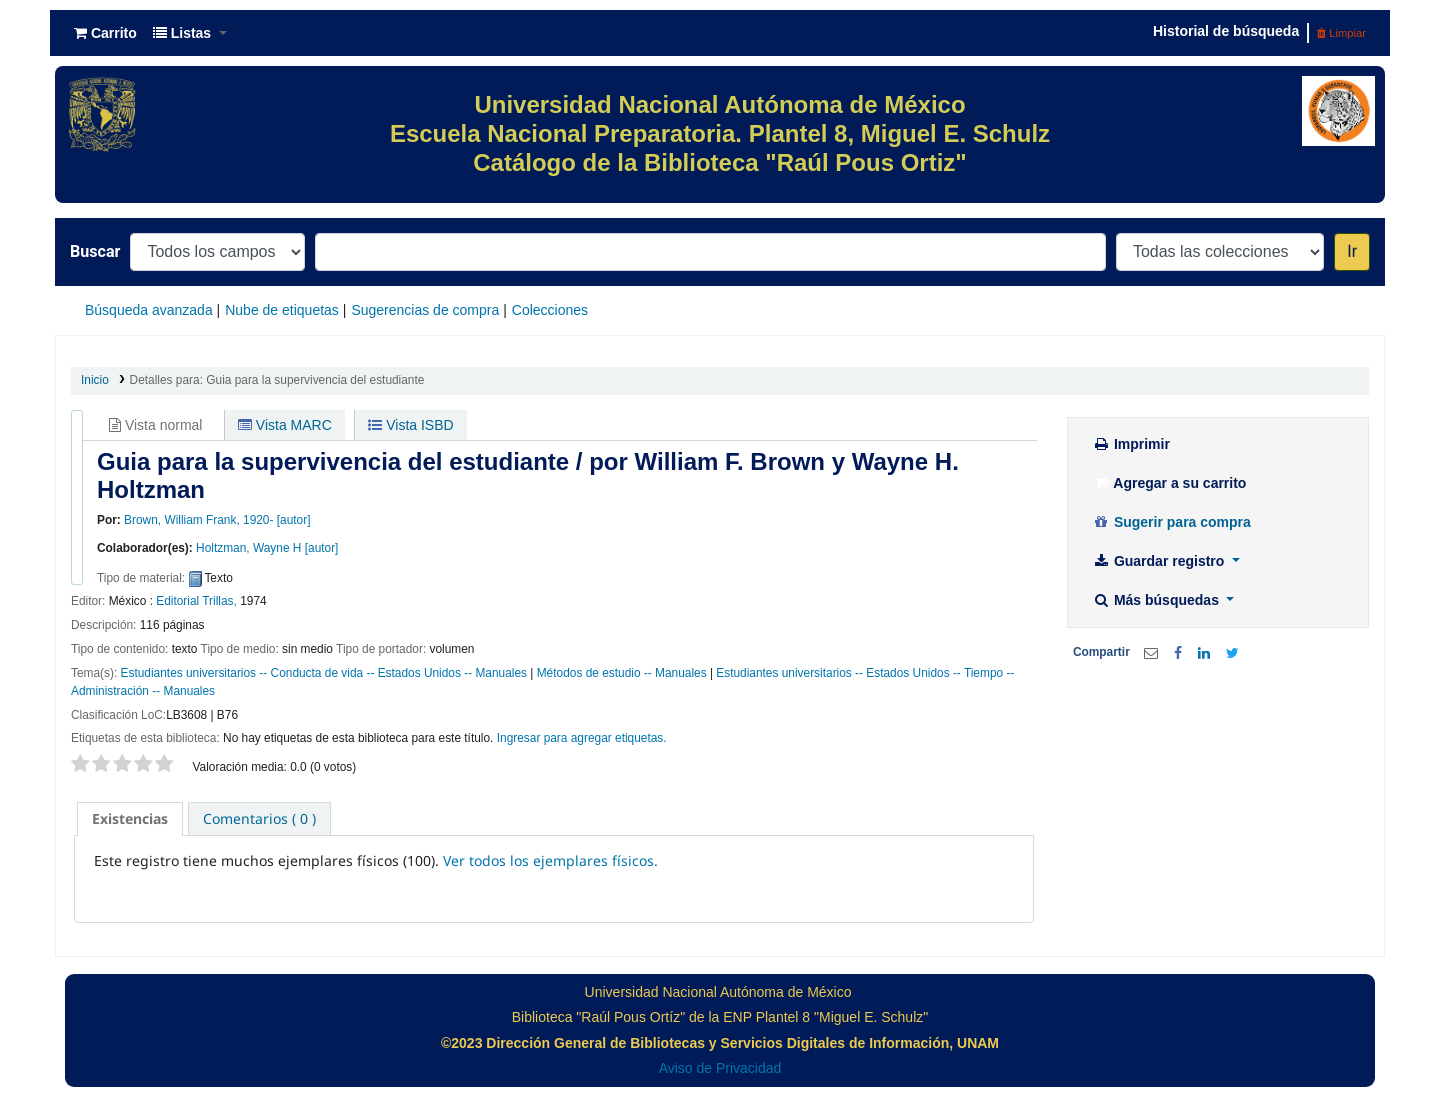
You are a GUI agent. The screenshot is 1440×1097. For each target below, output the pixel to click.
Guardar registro (1160, 561)
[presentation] (130, 819)
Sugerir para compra (1171, 522)
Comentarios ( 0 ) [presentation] (259, 818)
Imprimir (1131, 444)
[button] (105, 33)
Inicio (95, 380)
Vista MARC (285, 425)
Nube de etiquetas (282, 310)
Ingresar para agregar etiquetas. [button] (582, 738)
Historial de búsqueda (1226, 31)
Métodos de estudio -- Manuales (622, 673)
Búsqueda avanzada (149, 310)
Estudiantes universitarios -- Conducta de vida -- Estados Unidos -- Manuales (324, 673)
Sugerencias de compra (425, 310)
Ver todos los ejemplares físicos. (550, 860)
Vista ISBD (410, 425)
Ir (1352, 251)
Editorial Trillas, (196, 601)
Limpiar (1341, 33)
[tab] (130, 819)
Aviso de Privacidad (720, 1068)
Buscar (95, 251)
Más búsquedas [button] (1157, 600)
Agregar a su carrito (1169, 483)
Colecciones (550, 310)
